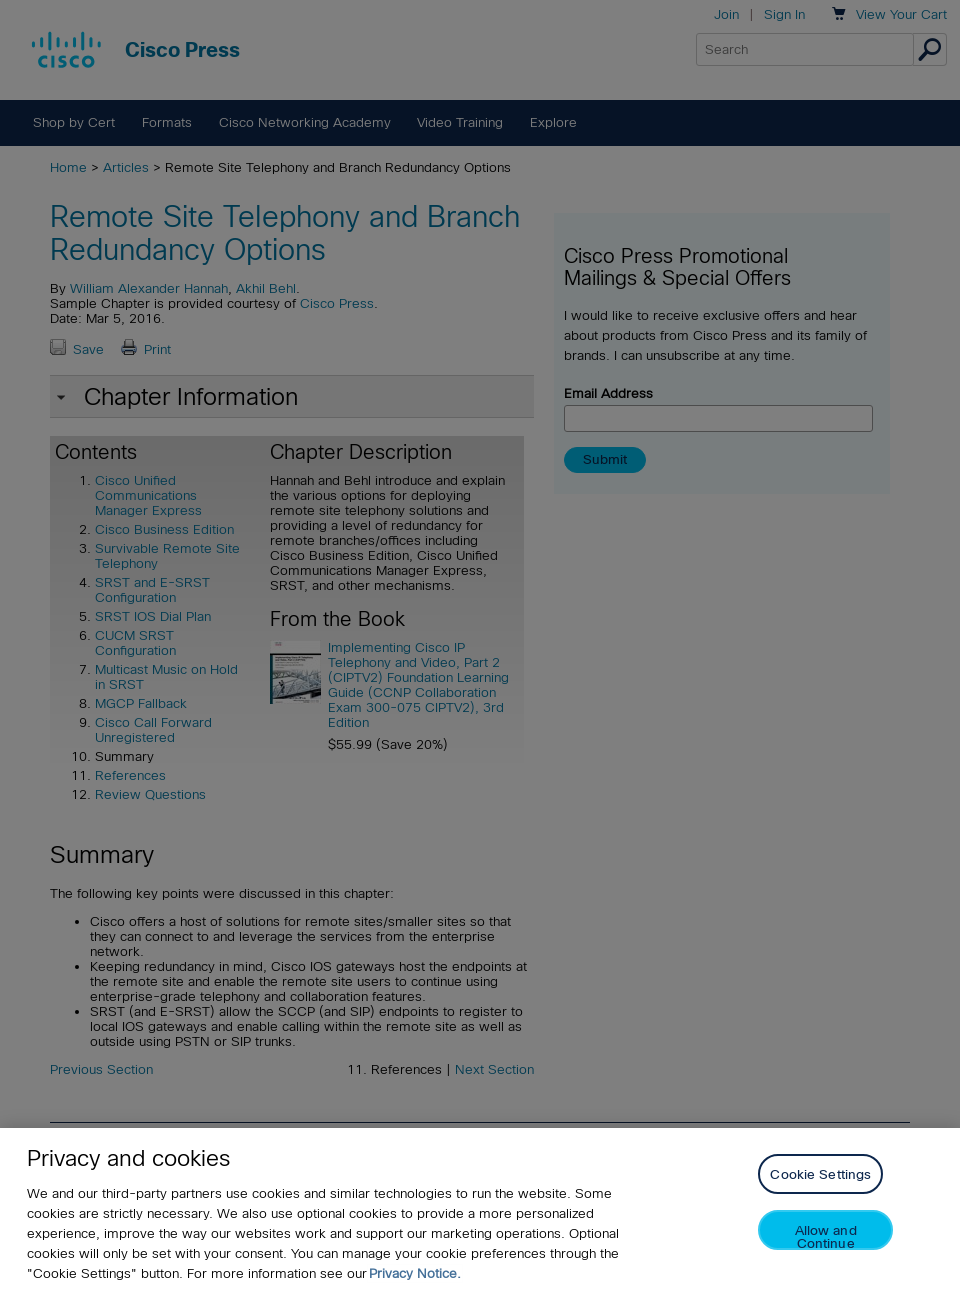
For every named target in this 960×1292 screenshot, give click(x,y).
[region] (480, 1210)
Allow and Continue (826, 1236)
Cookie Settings (820, 1174)
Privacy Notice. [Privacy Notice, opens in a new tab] (415, 1273)
